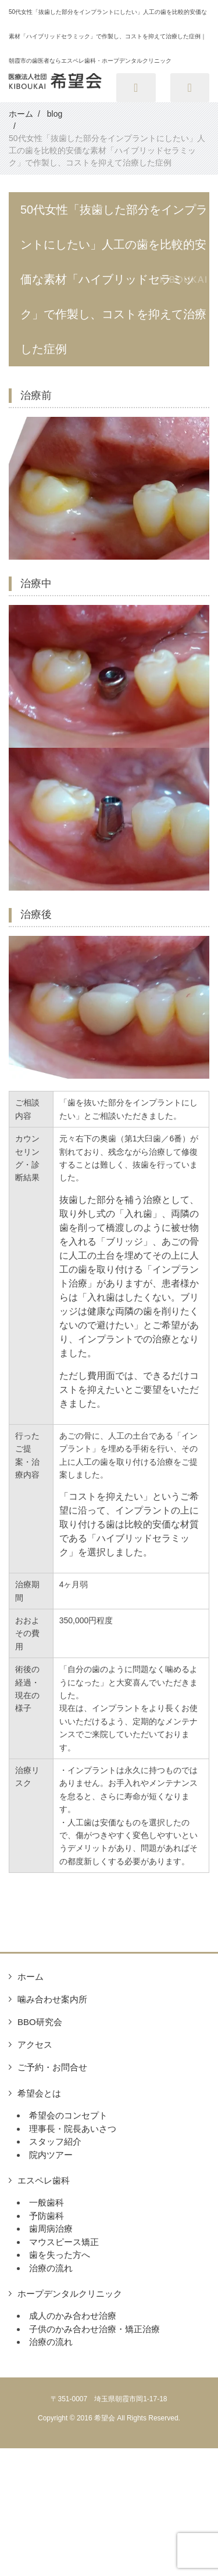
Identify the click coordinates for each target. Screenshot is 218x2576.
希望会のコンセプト (68, 2115)
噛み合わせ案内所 (52, 1999)
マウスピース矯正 (64, 2242)
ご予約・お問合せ (52, 2067)
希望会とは (39, 2093)
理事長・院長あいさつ (72, 2129)
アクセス (34, 2044)
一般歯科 (46, 2202)
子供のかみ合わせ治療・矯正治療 (94, 2329)
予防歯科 (46, 2216)
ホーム (30, 1976)
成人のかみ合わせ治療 (72, 2316)
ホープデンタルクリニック (69, 2293)
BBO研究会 (39, 2022)
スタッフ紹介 (55, 2141)
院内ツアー (51, 2155)
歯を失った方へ (59, 2255)
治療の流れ (51, 2268)
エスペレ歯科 (43, 2180)
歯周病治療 (51, 2228)
